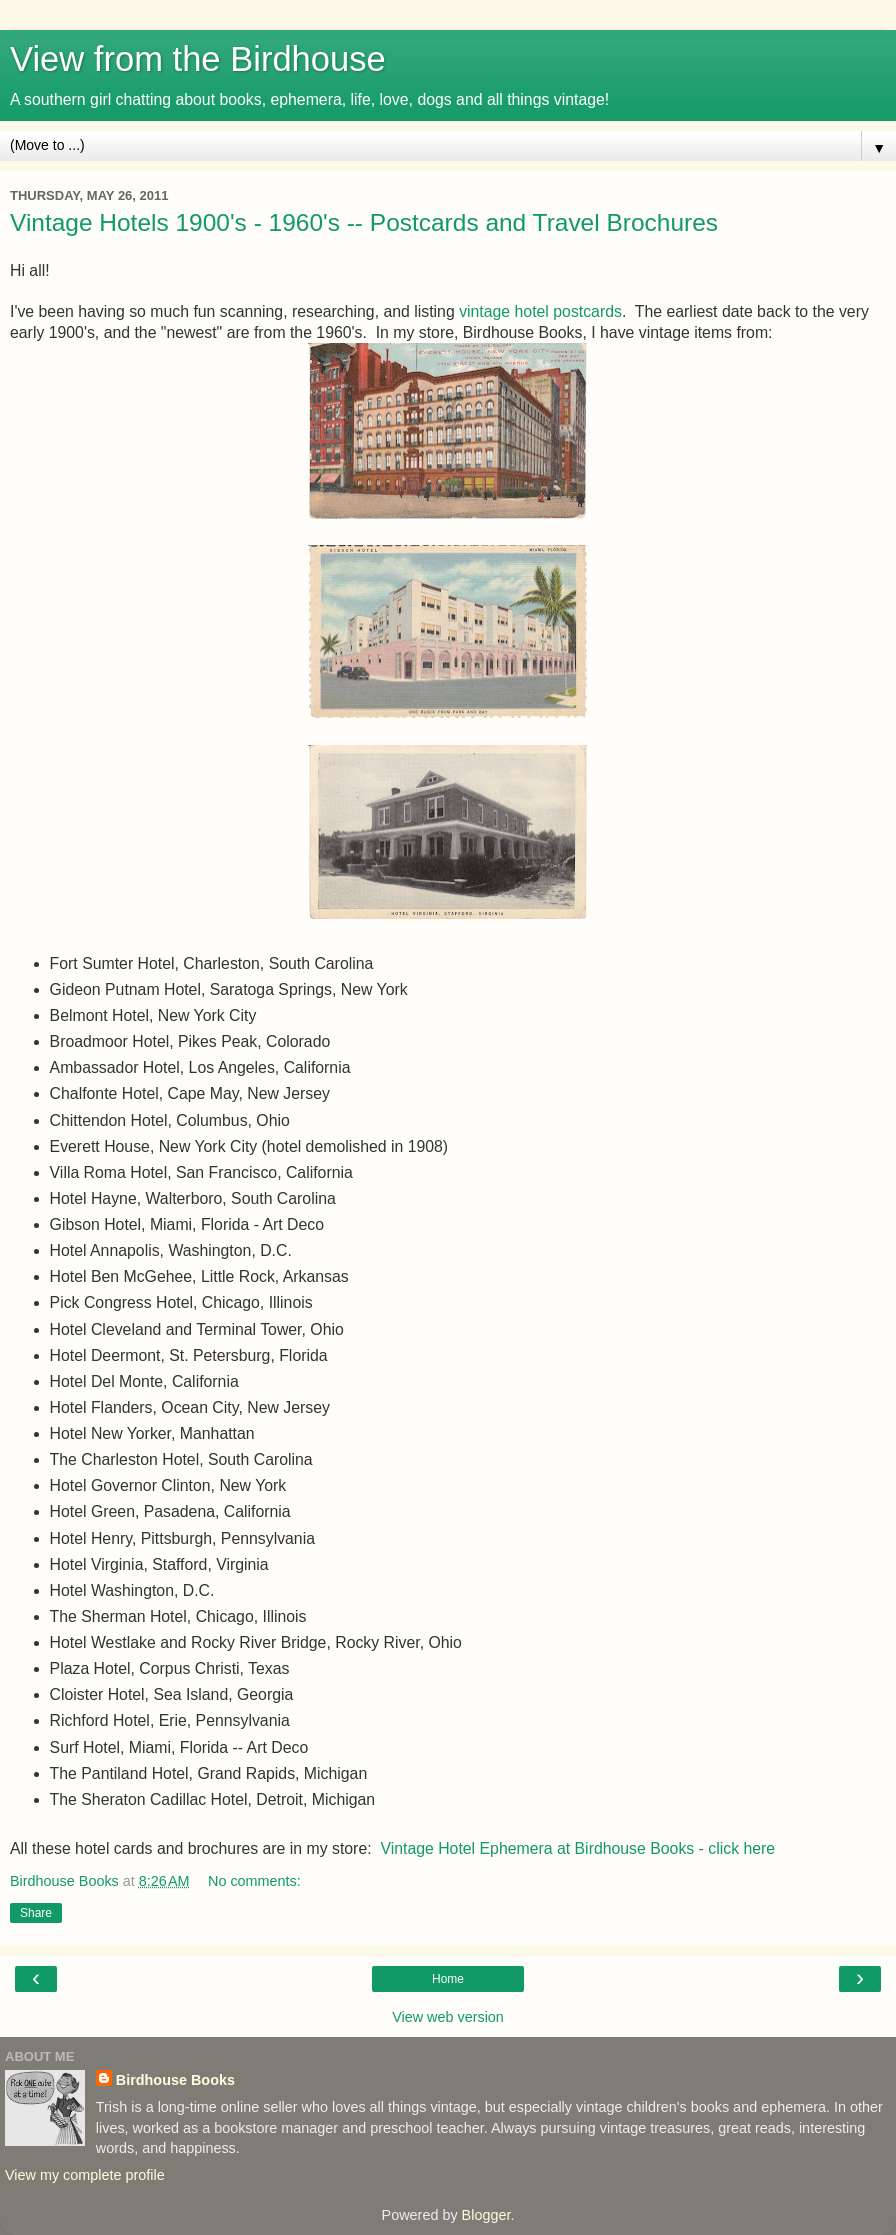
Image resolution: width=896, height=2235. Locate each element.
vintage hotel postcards (540, 311)
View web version (448, 2017)
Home (448, 1979)
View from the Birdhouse (198, 59)
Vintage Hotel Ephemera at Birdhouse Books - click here (577, 1848)
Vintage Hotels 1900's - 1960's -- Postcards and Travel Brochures (364, 222)
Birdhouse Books (175, 2080)
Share (36, 1913)
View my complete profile (85, 2175)
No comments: (254, 1881)
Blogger (486, 2215)
